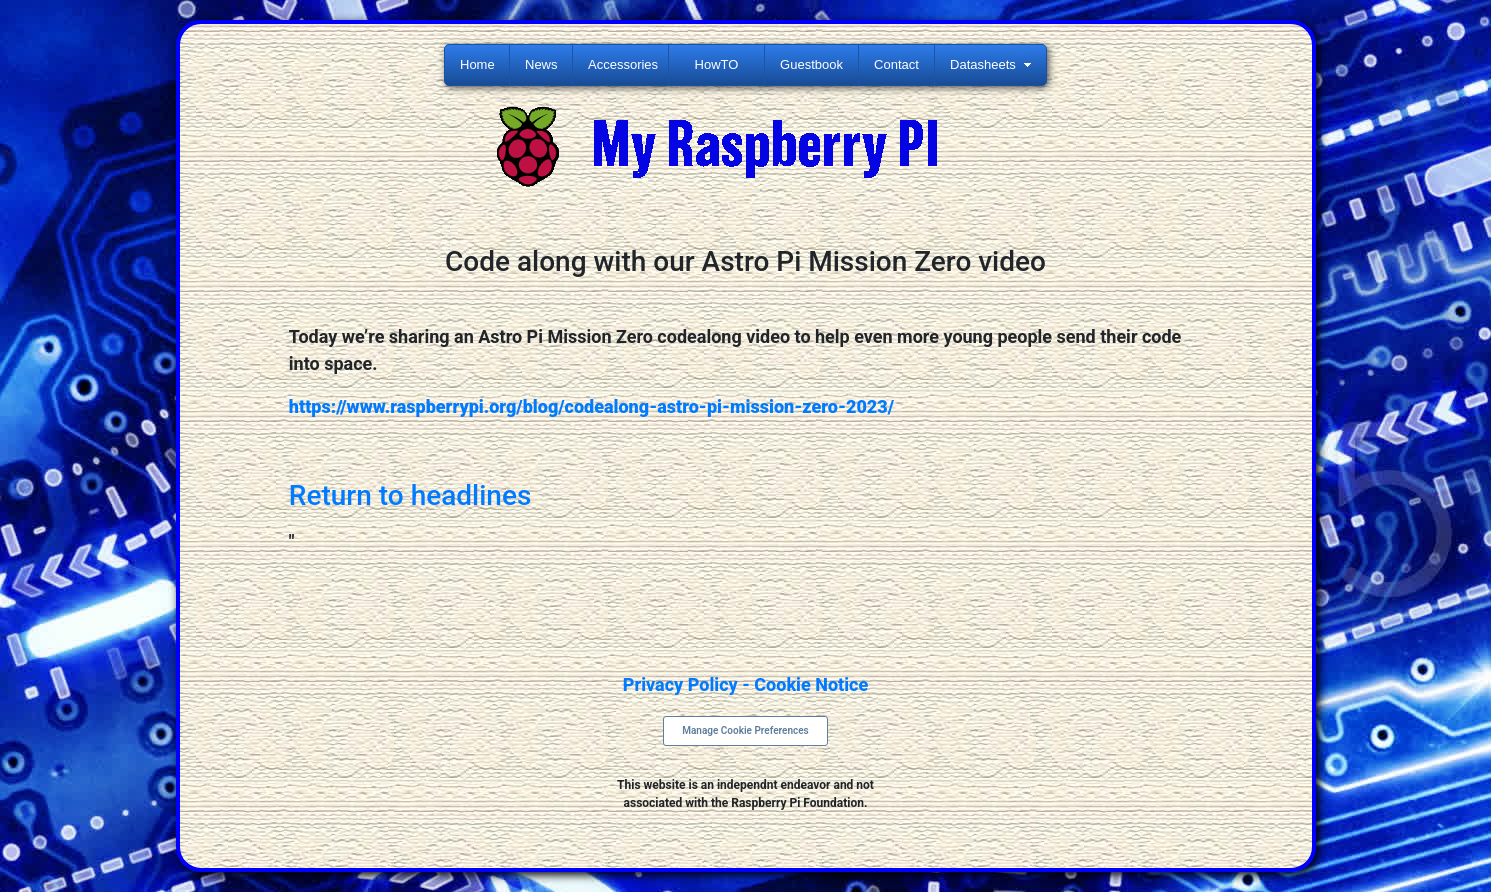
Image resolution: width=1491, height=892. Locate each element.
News (541, 64)
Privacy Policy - (688, 684)
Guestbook (811, 64)
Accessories (623, 64)
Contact (896, 64)
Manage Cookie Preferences (745, 730)
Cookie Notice (811, 684)
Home (477, 64)
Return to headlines (410, 495)
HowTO (717, 64)
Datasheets (983, 64)
